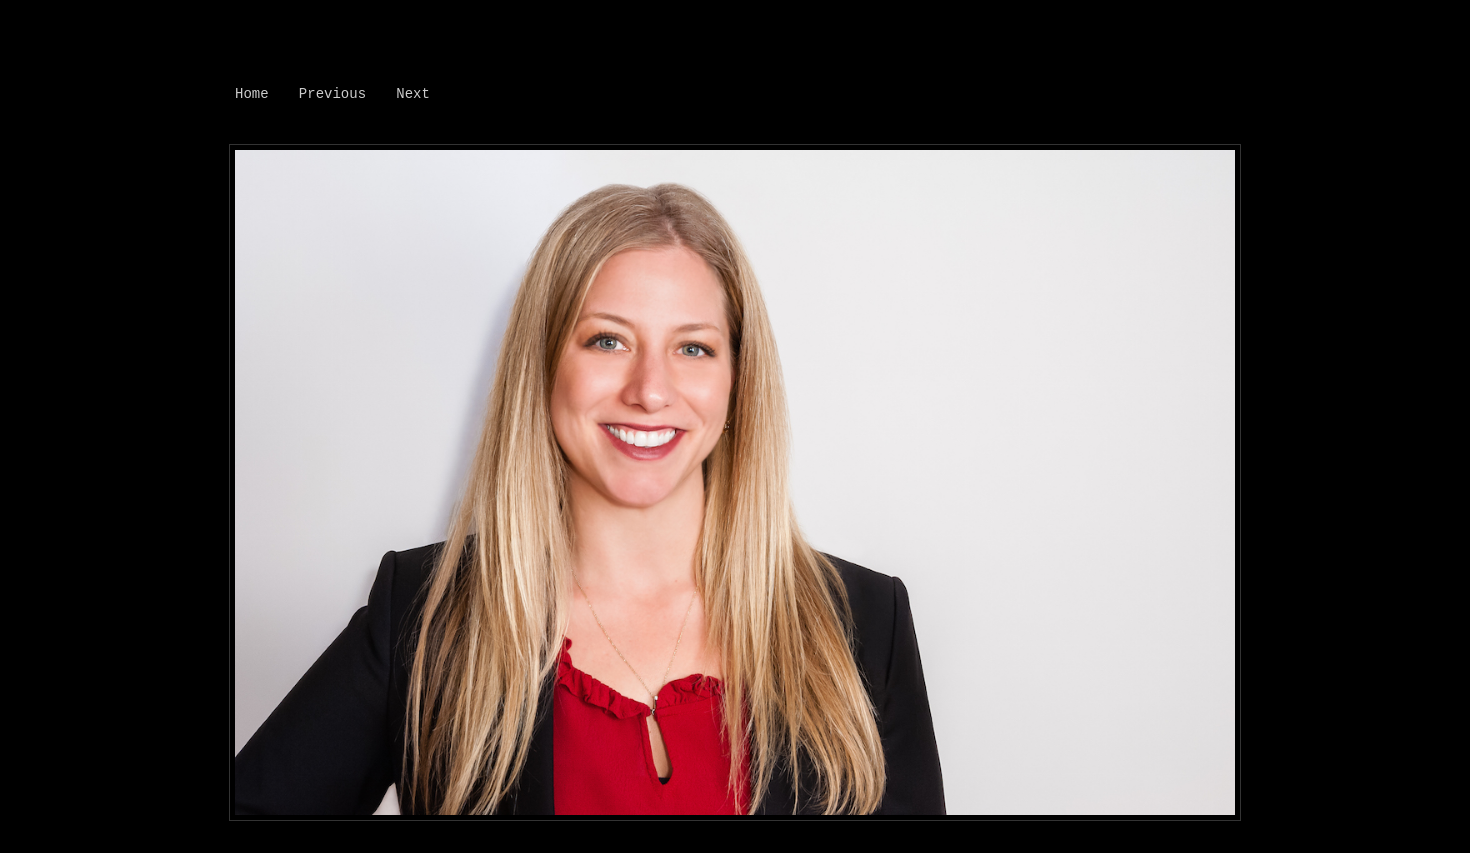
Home (252, 94)
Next (413, 94)
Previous (332, 94)
